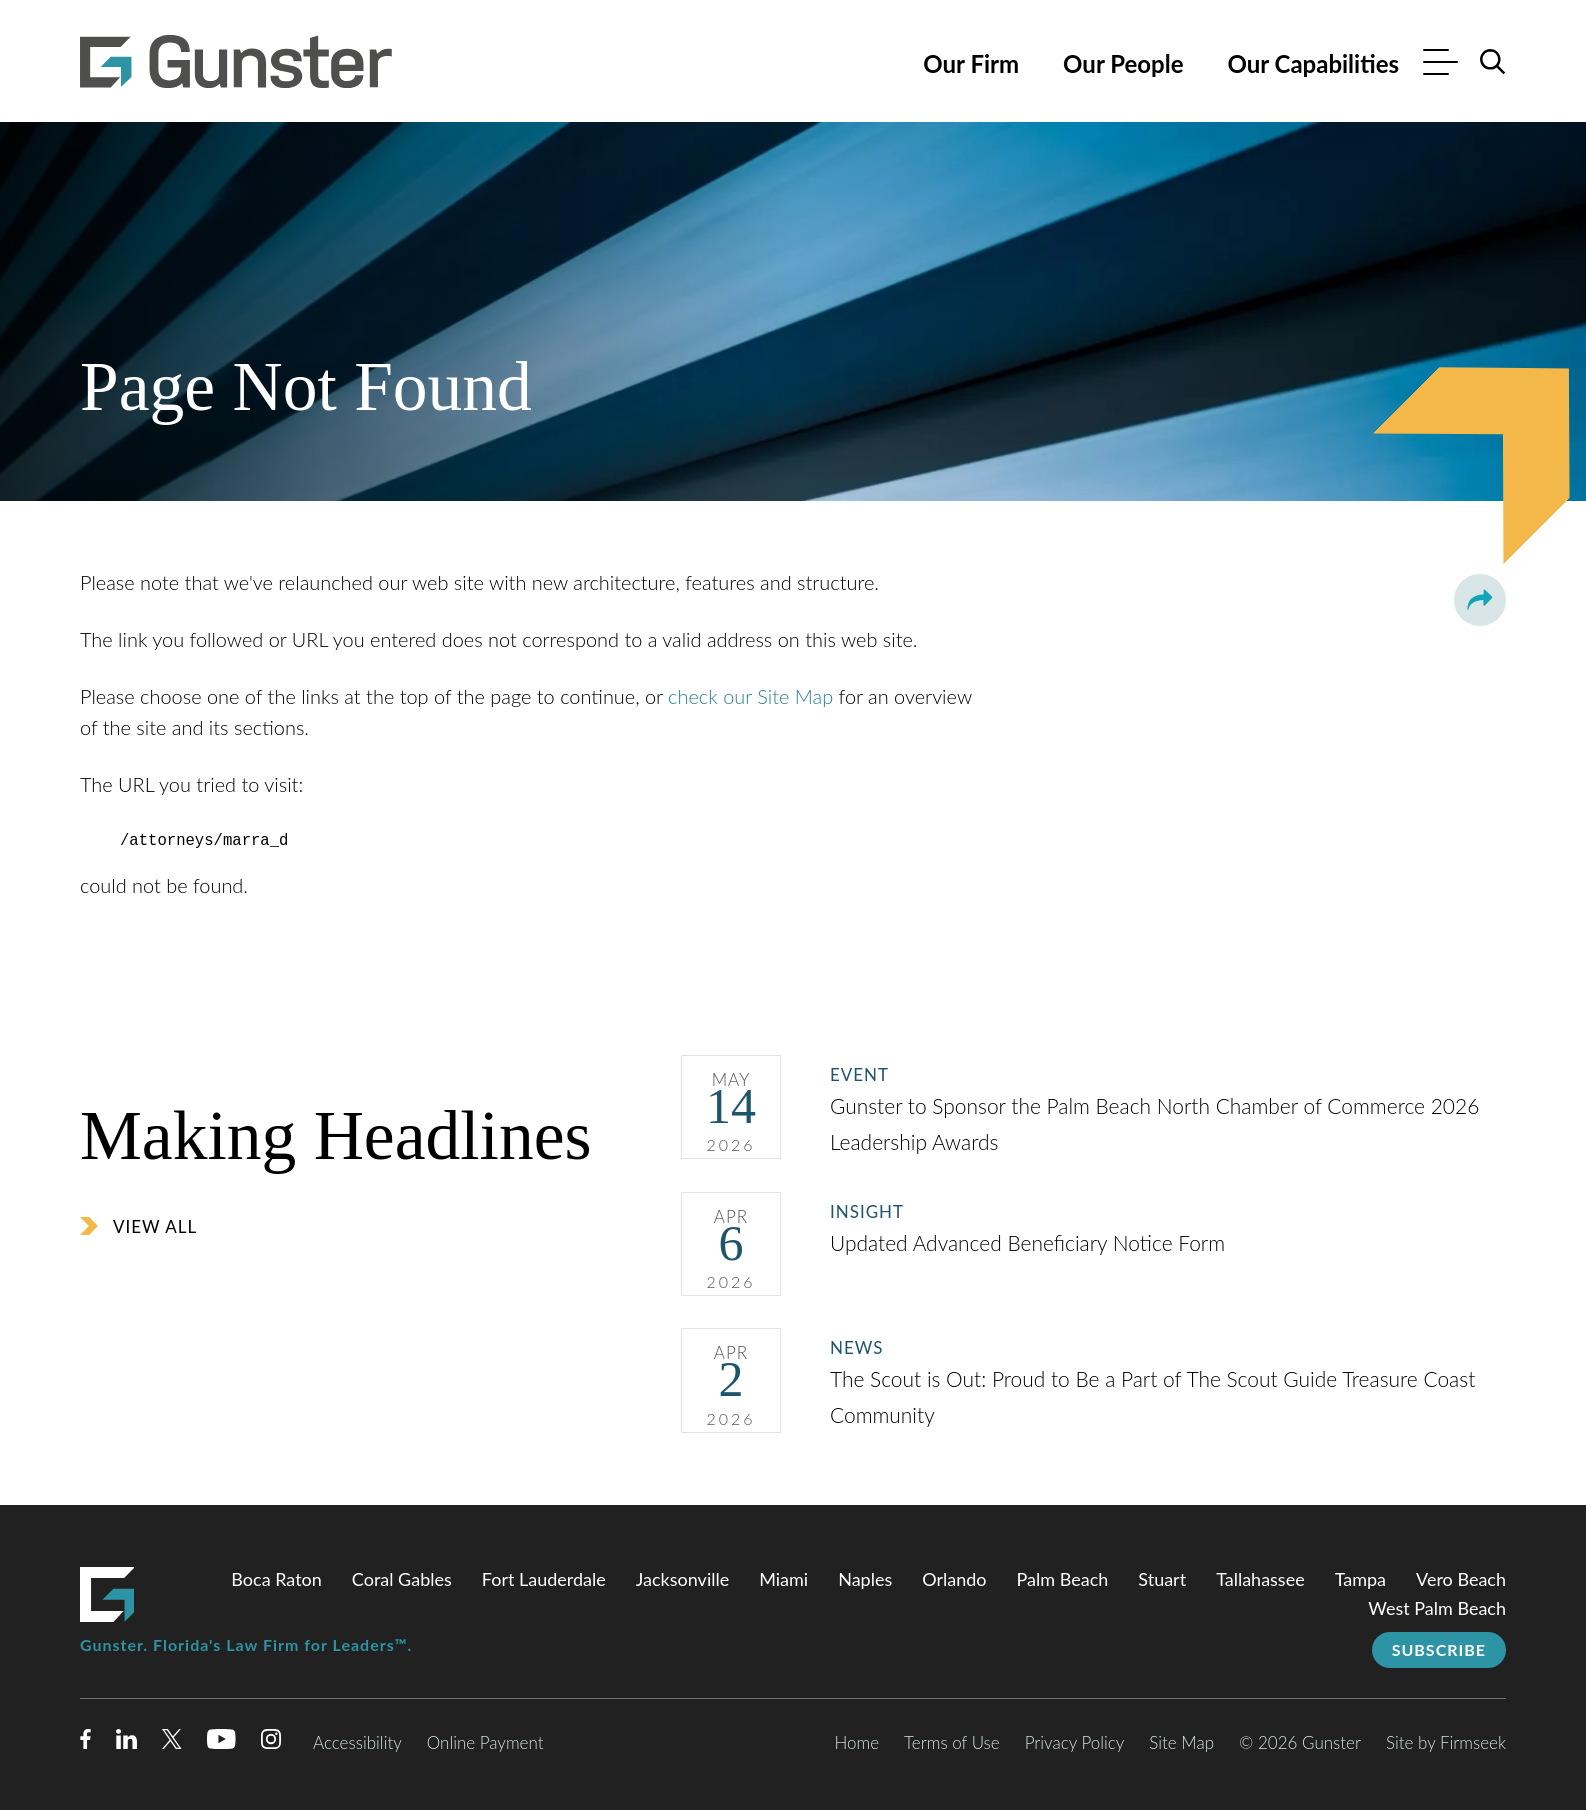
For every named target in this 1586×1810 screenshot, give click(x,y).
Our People (1123, 63)
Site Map (1181, 1740)
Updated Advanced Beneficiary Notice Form (1030, 1240)
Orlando (954, 1577)
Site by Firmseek (1446, 1740)
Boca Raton (276, 1577)
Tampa (1360, 1577)
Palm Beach (1063, 1577)
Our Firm (971, 63)
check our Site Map (750, 696)
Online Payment (485, 1740)
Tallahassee (1260, 1577)
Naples (865, 1577)
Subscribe (1439, 1647)
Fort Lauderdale (544, 1577)
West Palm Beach (1437, 1606)
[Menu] (1440, 64)
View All (155, 1224)
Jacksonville (682, 1577)
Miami (783, 1577)
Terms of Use (952, 1740)
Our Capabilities (1313, 63)
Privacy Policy (1075, 1740)
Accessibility (357, 1740)
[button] (1480, 600)
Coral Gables (402, 1577)
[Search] (1493, 62)
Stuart (1162, 1577)
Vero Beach (1461, 1577)
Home (856, 1740)
